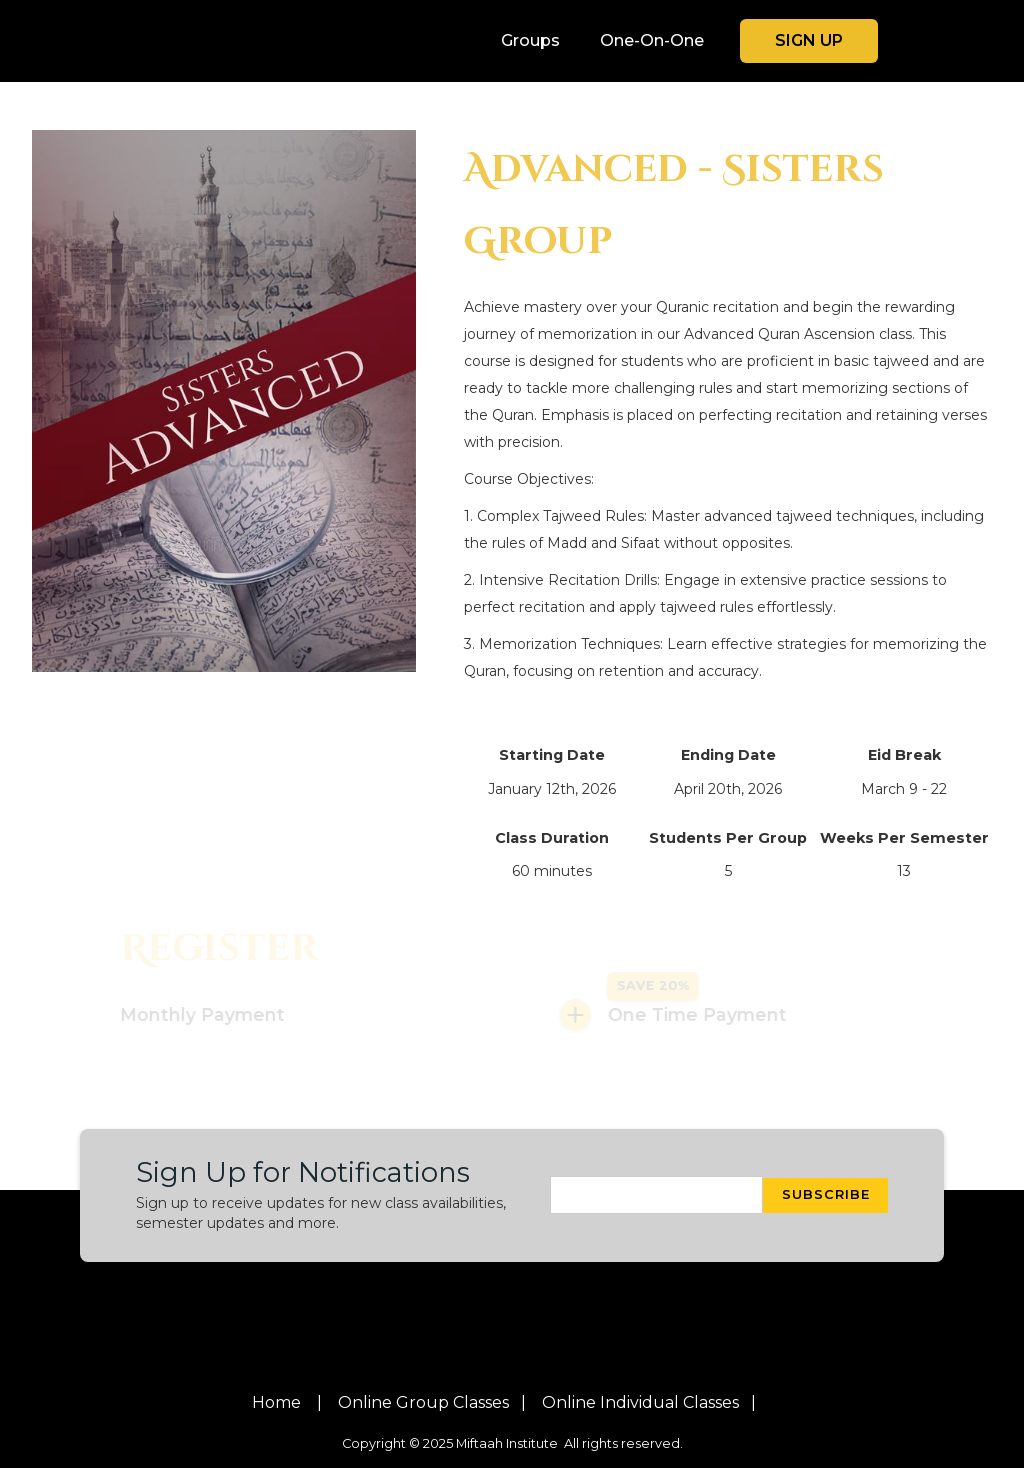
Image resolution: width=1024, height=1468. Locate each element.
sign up (809, 40)
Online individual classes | (649, 1403)
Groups (530, 40)
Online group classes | (432, 1403)
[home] (202, 41)
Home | (287, 1403)
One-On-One (652, 40)
